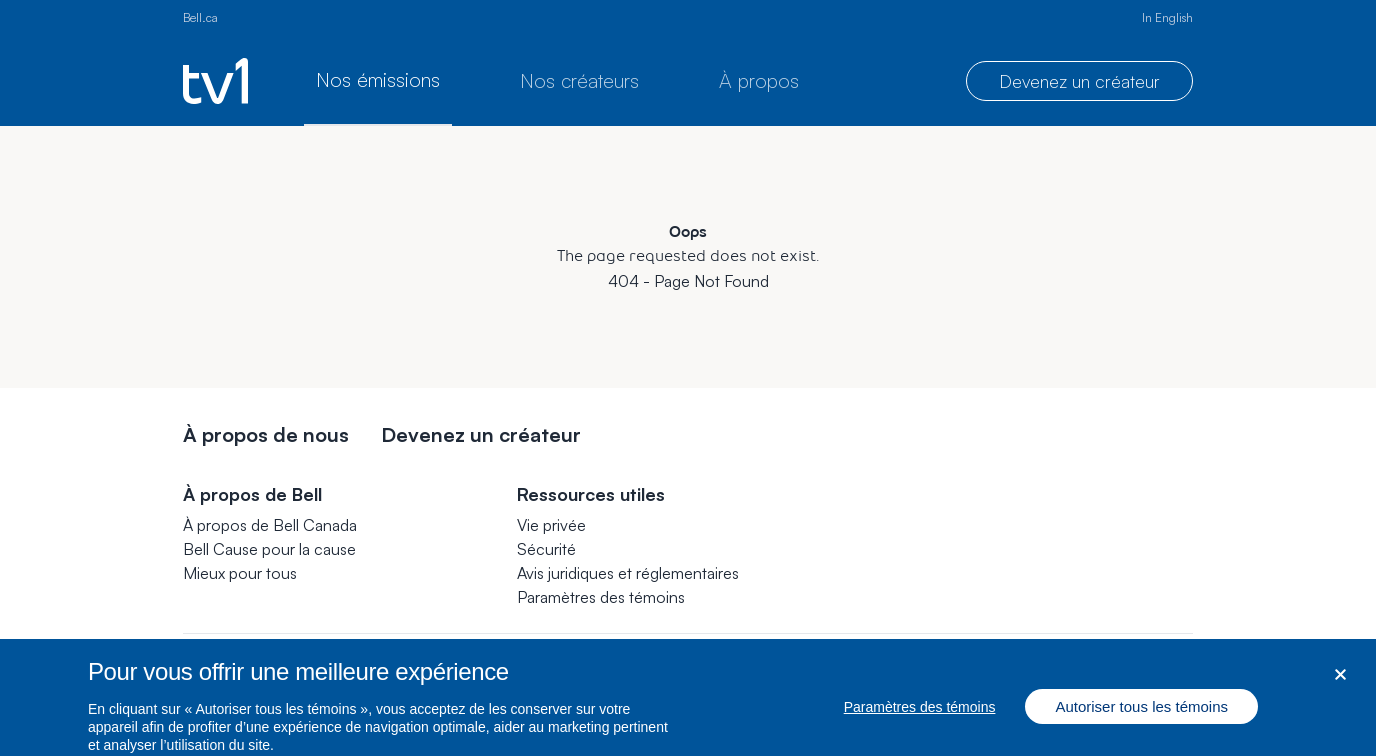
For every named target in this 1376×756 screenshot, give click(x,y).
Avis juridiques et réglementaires (628, 573)
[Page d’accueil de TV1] (215, 81)
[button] (601, 597)
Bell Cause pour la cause (269, 549)
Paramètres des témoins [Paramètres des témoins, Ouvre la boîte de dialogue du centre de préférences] (920, 715)
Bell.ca (200, 17)
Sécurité (546, 549)
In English (1167, 17)
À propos (759, 80)
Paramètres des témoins (601, 597)
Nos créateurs (579, 80)
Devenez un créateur (1079, 81)
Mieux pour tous (240, 573)
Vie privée (551, 525)
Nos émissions (378, 79)
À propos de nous (266, 434)
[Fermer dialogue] (1340, 682)
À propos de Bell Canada (270, 525)
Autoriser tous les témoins (1141, 714)
